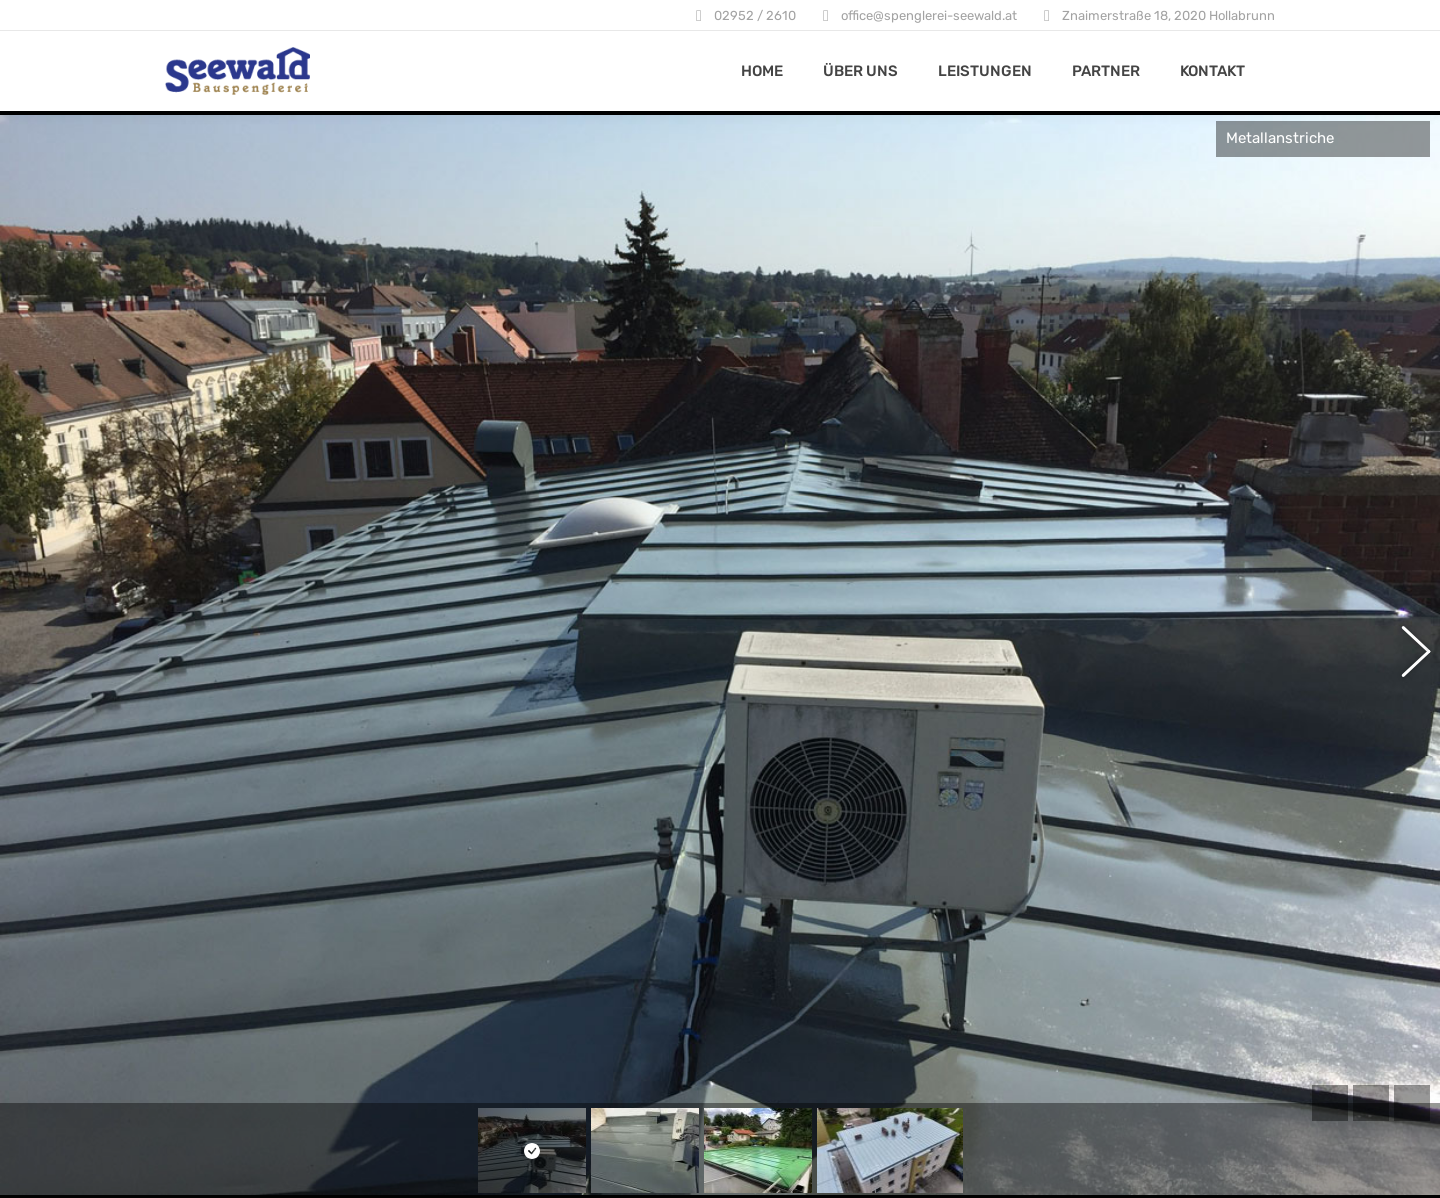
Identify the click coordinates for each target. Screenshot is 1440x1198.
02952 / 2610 (755, 15)
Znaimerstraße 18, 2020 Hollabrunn (1168, 15)
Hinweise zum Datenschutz (647, 1075)
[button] (1405, 553)
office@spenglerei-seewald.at (929, 15)
